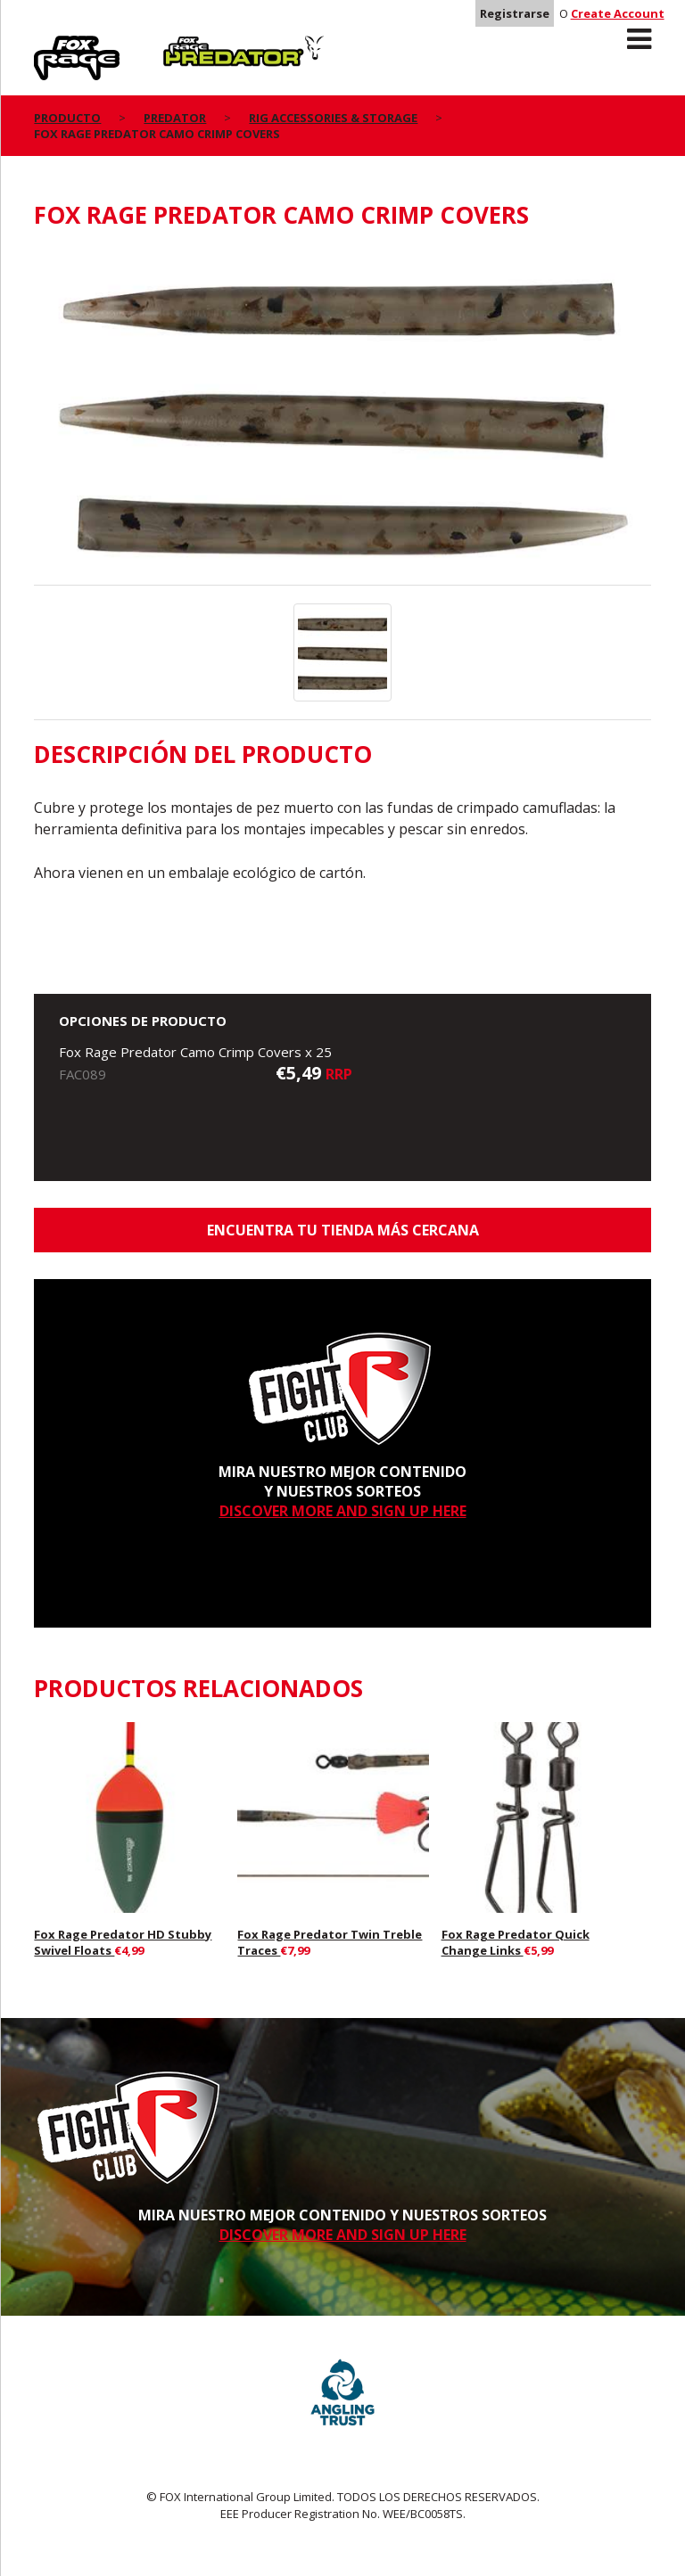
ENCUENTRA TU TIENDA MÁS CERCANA (343, 1230)
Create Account (617, 13)
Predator (193, 45)
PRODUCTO (67, 118)
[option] (342, 417)
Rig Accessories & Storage (333, 118)
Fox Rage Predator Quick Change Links (516, 1942)
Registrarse (514, 13)
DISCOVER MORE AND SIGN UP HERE (342, 1511)
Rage (51, 45)
